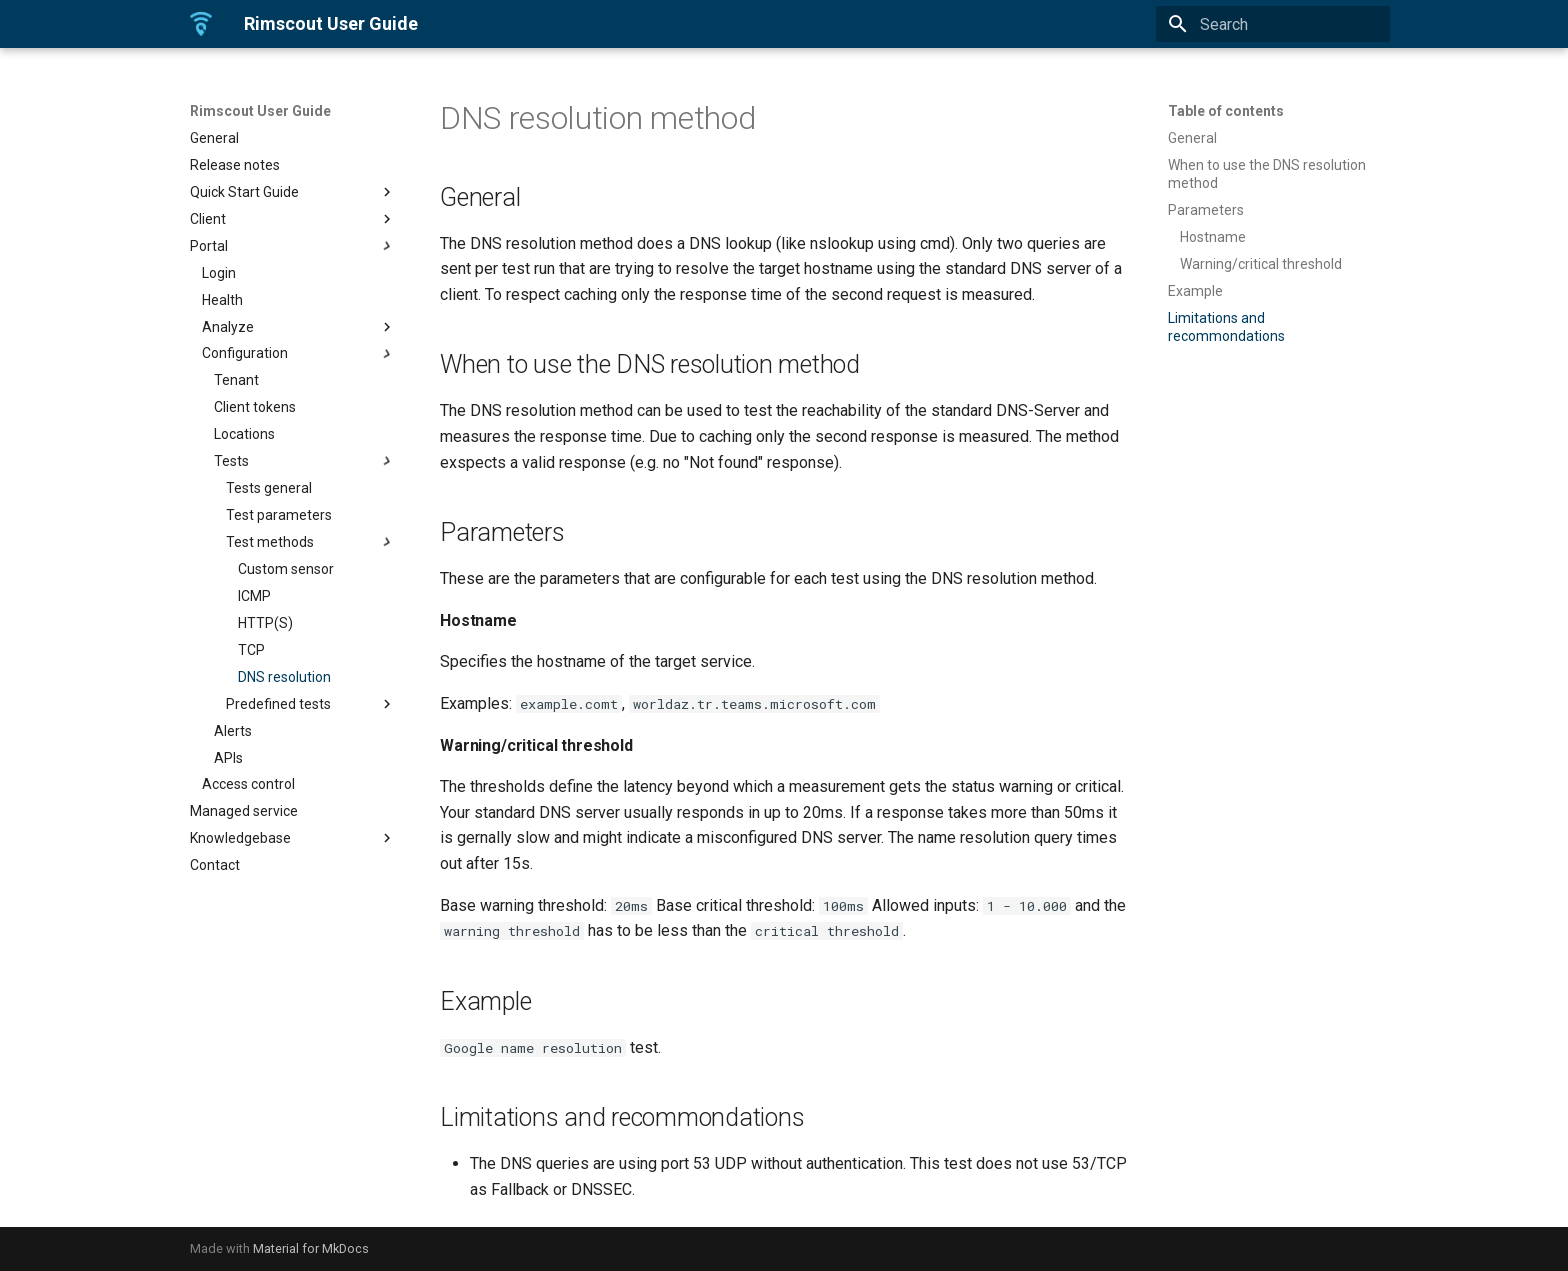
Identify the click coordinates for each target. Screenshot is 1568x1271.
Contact (215, 865)
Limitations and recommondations (1226, 327)
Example (1195, 291)
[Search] (1273, 24)
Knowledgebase (293, 838)
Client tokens (255, 407)
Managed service (244, 811)
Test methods (311, 542)
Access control (248, 784)
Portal (293, 246)
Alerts (233, 731)
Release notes (235, 165)
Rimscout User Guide (260, 111)
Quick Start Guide (293, 192)
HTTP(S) (265, 623)
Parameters (1206, 210)
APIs (228, 758)
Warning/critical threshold (1261, 264)
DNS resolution (284, 677)
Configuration (299, 354)
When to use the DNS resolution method (1267, 174)
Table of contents (1226, 111)
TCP (251, 650)
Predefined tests (311, 704)
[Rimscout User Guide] (201, 24)
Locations (244, 434)
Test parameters (279, 515)
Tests (305, 461)
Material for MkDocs (311, 1248)
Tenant (236, 380)
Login (219, 273)
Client (293, 219)
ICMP (254, 596)
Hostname (1213, 237)
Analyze (299, 327)
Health (222, 300)
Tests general (269, 488)
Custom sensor (286, 569)
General (214, 138)
